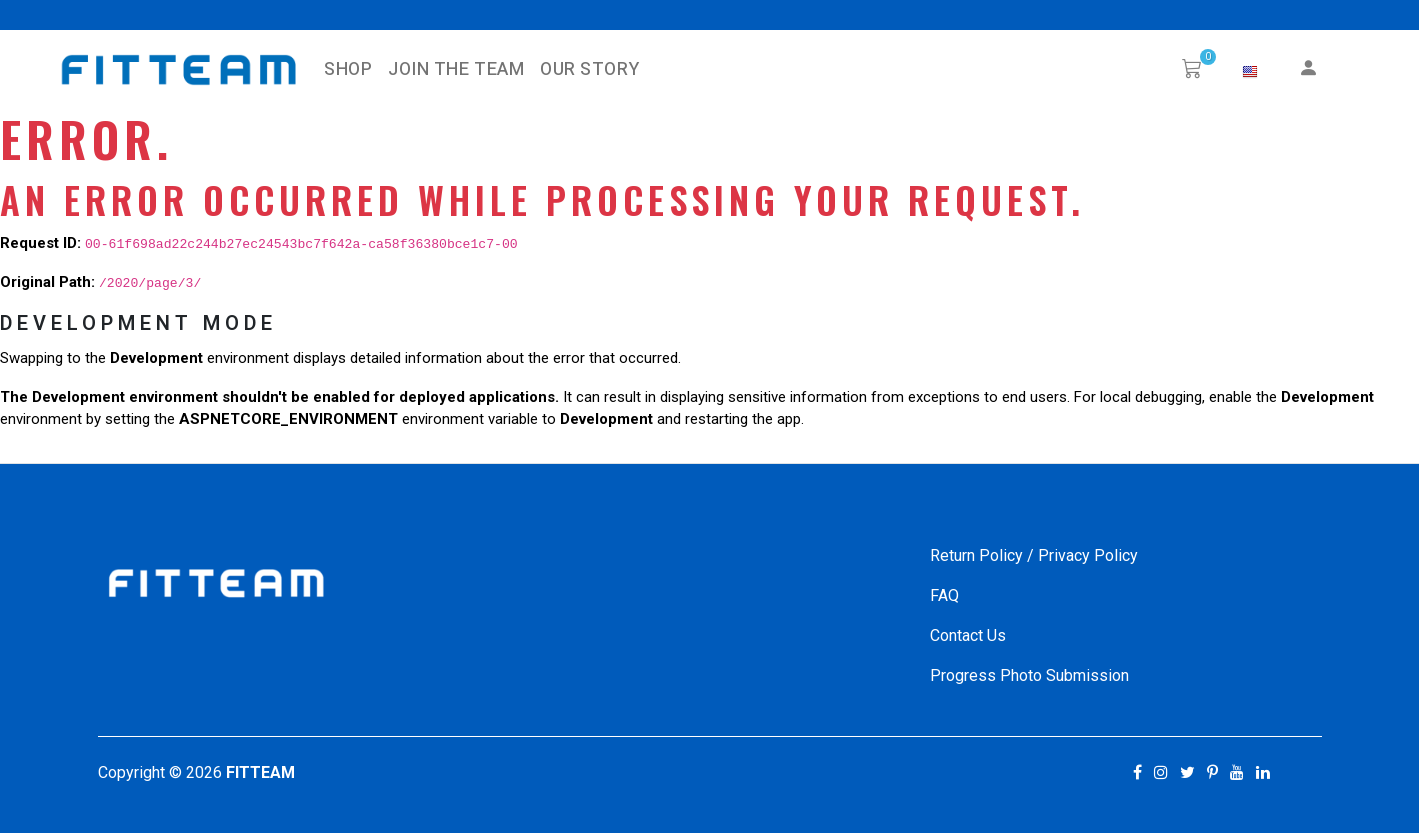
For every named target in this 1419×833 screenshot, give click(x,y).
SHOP (348, 69)
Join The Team (456, 69)
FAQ (944, 595)
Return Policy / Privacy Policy (1034, 555)
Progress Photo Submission (1029, 675)
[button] (1250, 72)
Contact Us (968, 635)
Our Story (589, 69)
